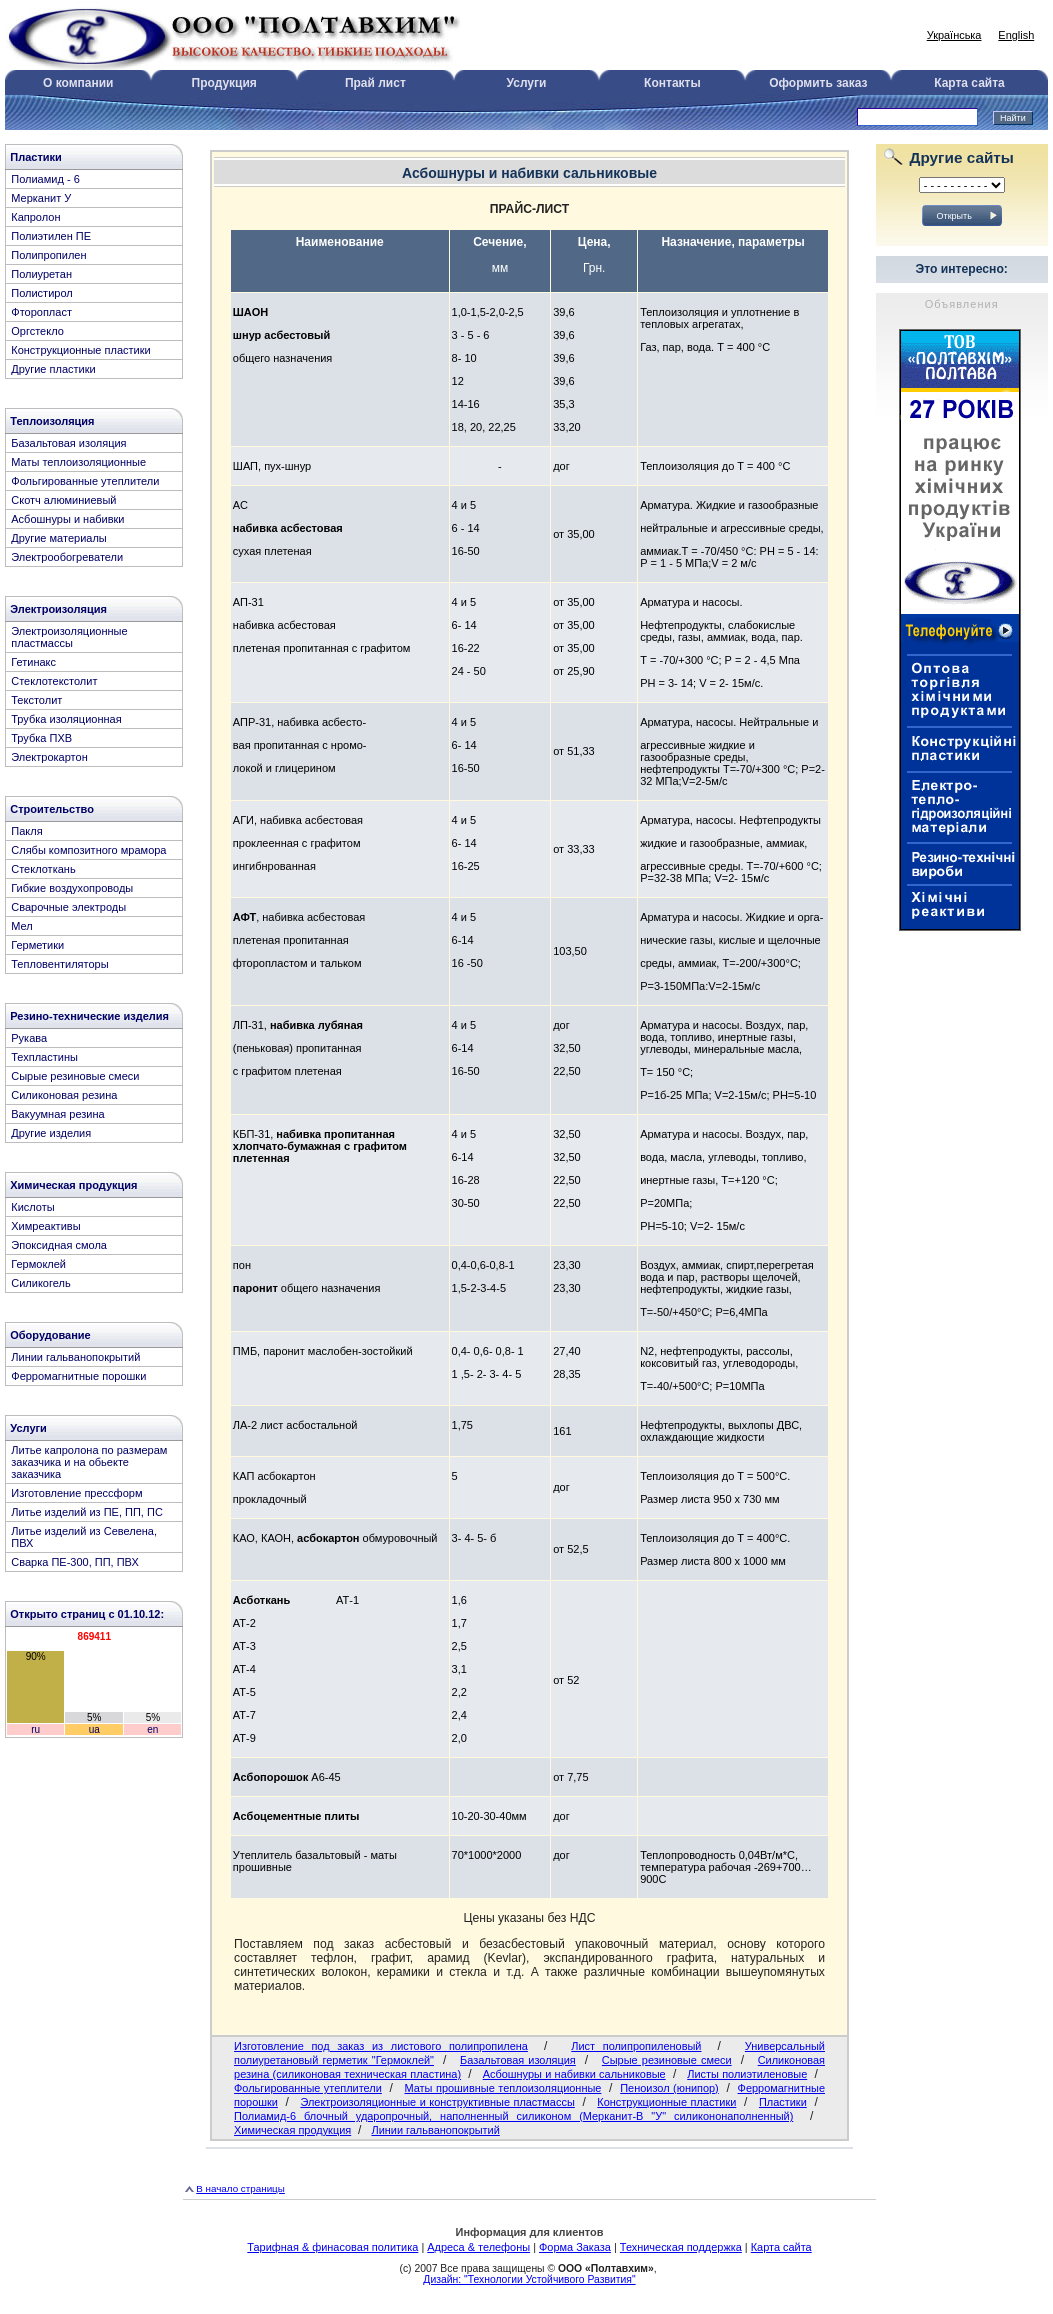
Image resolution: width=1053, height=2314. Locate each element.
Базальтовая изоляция (518, 2060)
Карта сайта (969, 83)
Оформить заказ (818, 83)
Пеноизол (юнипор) (669, 2088)
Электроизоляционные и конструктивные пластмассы (437, 2102)
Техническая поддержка (681, 2247)
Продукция (224, 83)
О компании (78, 83)
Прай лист (375, 83)
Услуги (527, 83)
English (1016, 35)
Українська (954, 35)
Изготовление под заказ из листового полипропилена (381, 2046)
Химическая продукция (292, 2130)
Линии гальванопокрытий (435, 2130)
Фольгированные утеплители (308, 2088)
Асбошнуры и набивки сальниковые (574, 2074)
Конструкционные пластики (666, 2102)
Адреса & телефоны (478, 2247)
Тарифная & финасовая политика (332, 2247)
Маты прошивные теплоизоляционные (503, 2088)
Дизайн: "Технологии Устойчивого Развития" (529, 2279)
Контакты (672, 83)
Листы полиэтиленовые (747, 2074)
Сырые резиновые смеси (667, 2060)
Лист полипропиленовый (636, 2046)
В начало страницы (240, 2188)
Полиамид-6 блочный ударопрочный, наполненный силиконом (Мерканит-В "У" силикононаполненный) (513, 2116)
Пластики (783, 2102)
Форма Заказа (575, 2247)
